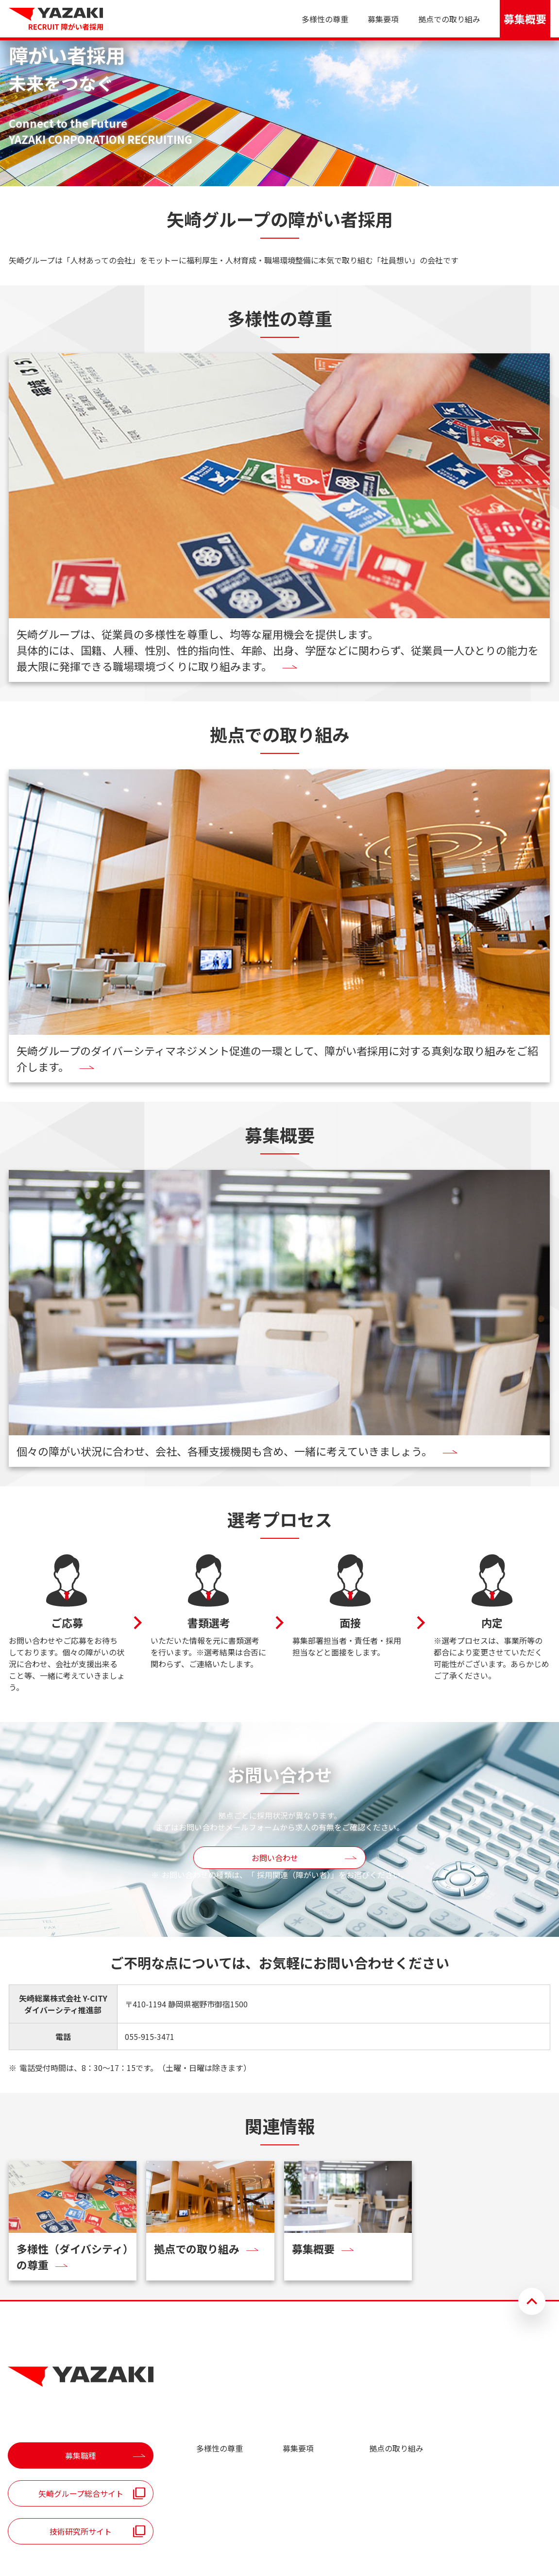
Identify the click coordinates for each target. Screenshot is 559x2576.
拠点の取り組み (396, 2448)
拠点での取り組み (449, 19)
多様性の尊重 (325, 19)
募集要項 (383, 19)
